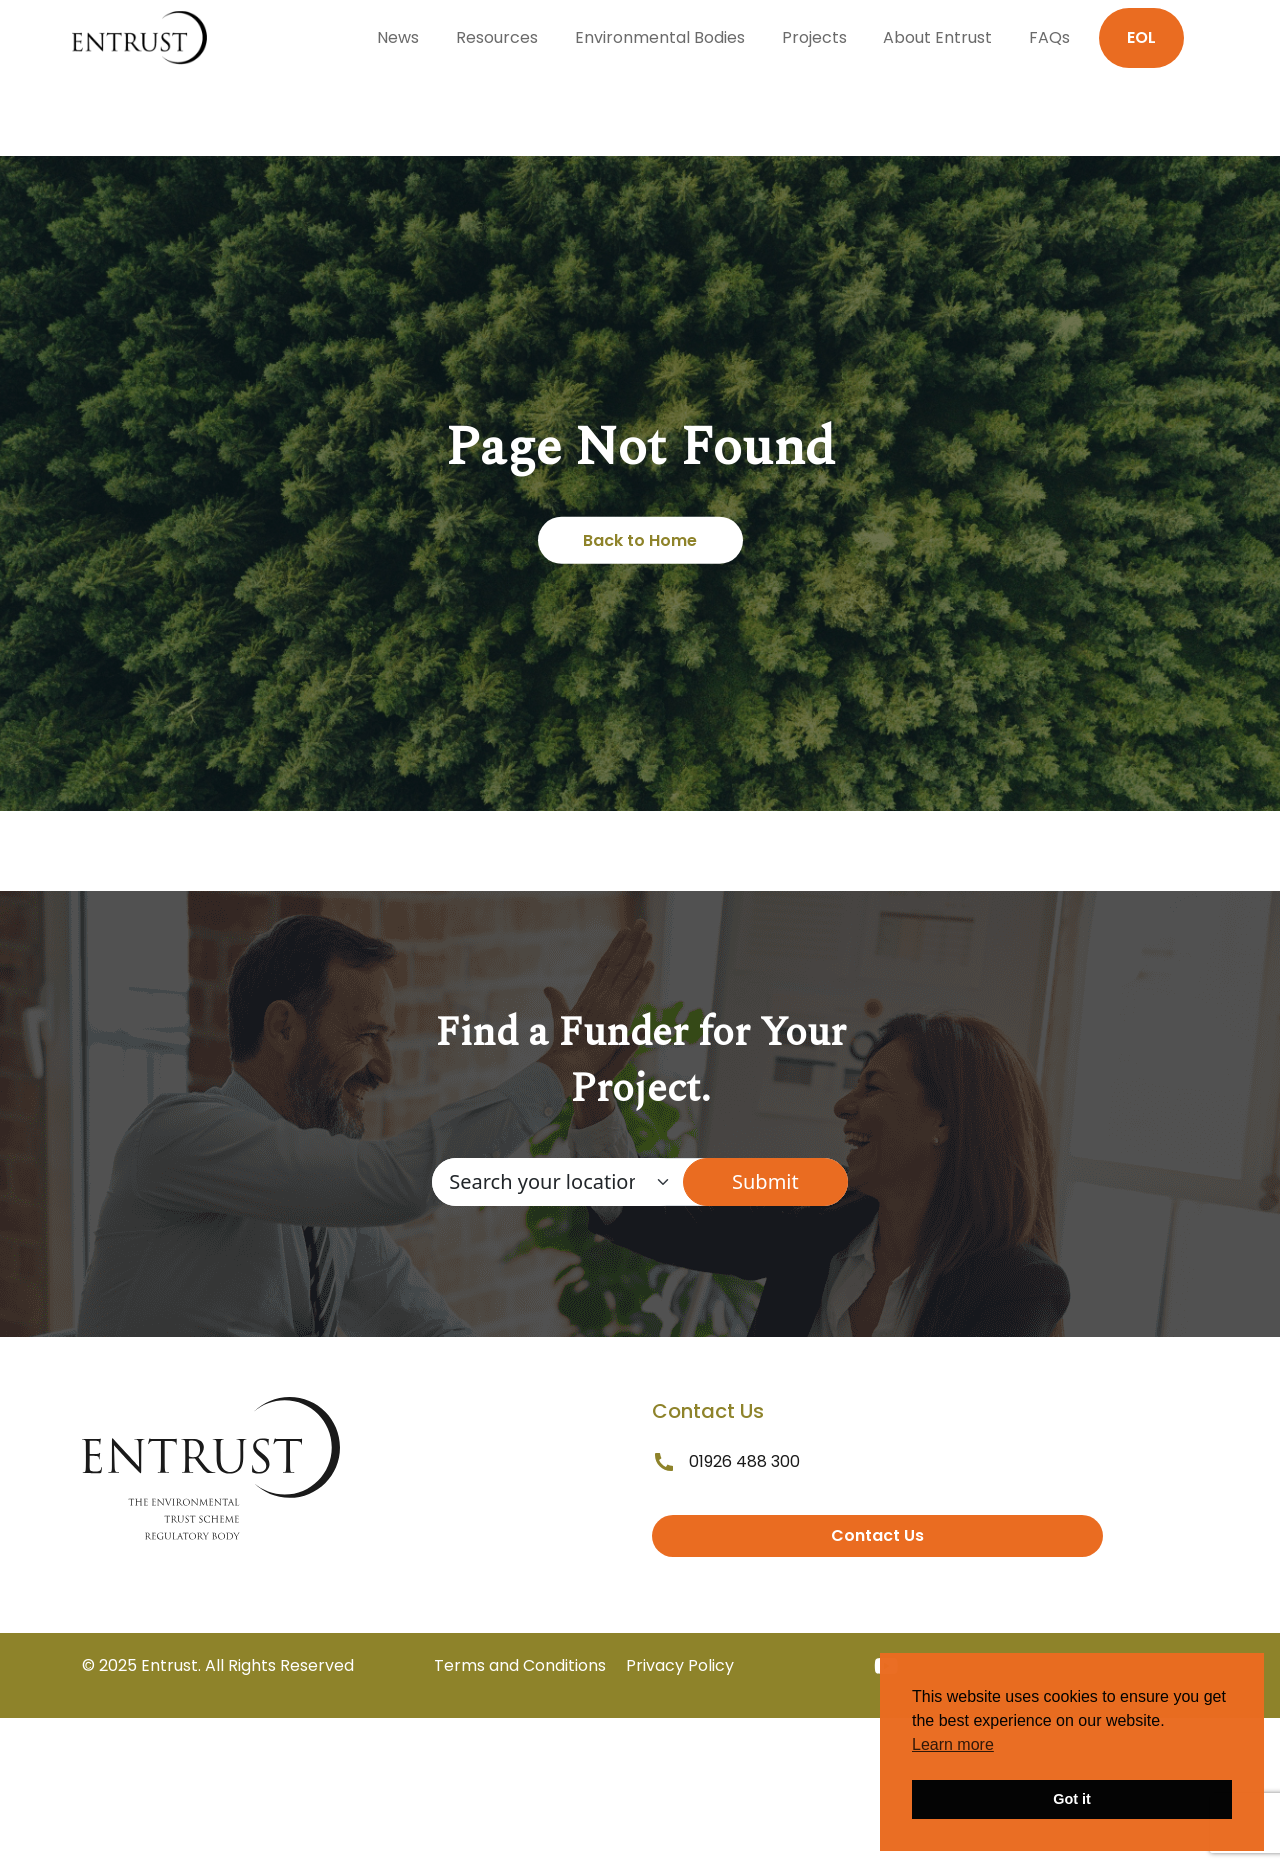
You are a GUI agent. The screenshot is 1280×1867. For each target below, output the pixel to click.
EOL (1141, 37)
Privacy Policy (680, 1665)
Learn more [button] (953, 1744)
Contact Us (877, 1535)
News (398, 37)
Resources (497, 37)
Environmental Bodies (660, 37)
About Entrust (937, 37)
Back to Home (640, 540)
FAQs (1049, 37)
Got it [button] (1072, 1799)
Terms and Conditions (520, 1665)
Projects (814, 37)
